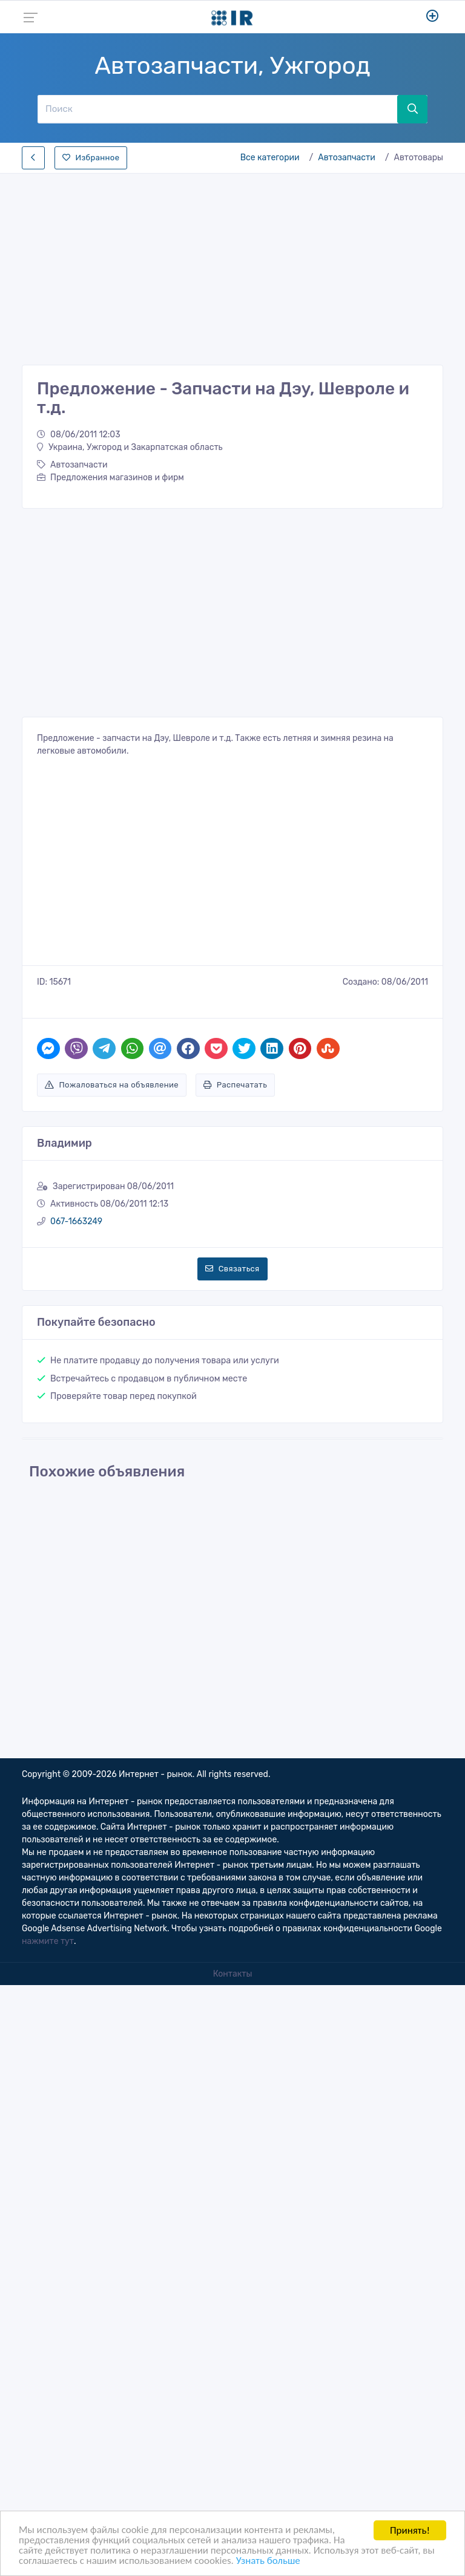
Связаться (232, 1268)
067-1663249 (76, 1221)
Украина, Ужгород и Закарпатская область (130, 447)
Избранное (90, 157)
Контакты (232, 1974)
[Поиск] (217, 109)
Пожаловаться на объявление (112, 1084)
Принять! (410, 2530)
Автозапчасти (346, 157)
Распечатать (235, 1084)
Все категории (270, 157)
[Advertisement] (232, 265)
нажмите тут (48, 1941)
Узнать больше (269, 2561)
